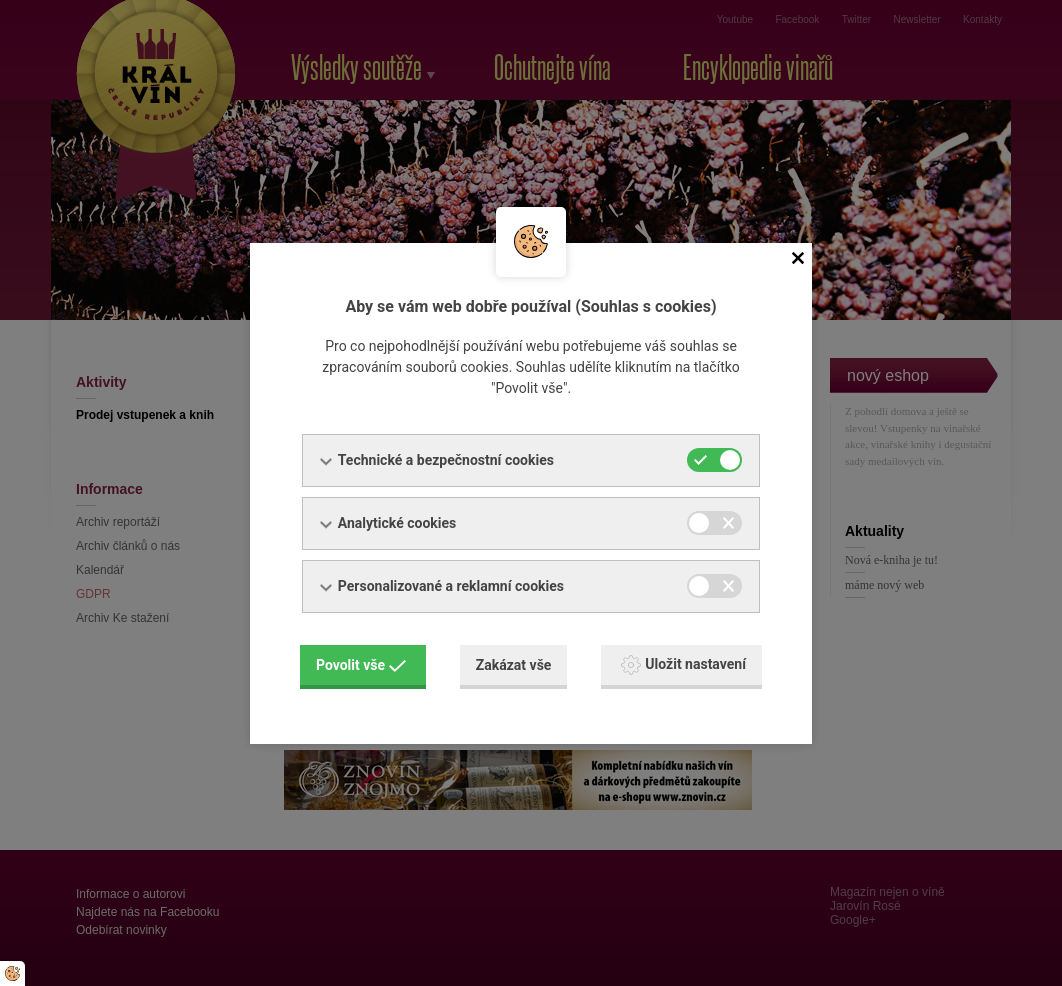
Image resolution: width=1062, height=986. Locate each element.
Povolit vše (361, 665)
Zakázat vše (514, 665)
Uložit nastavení (683, 665)
